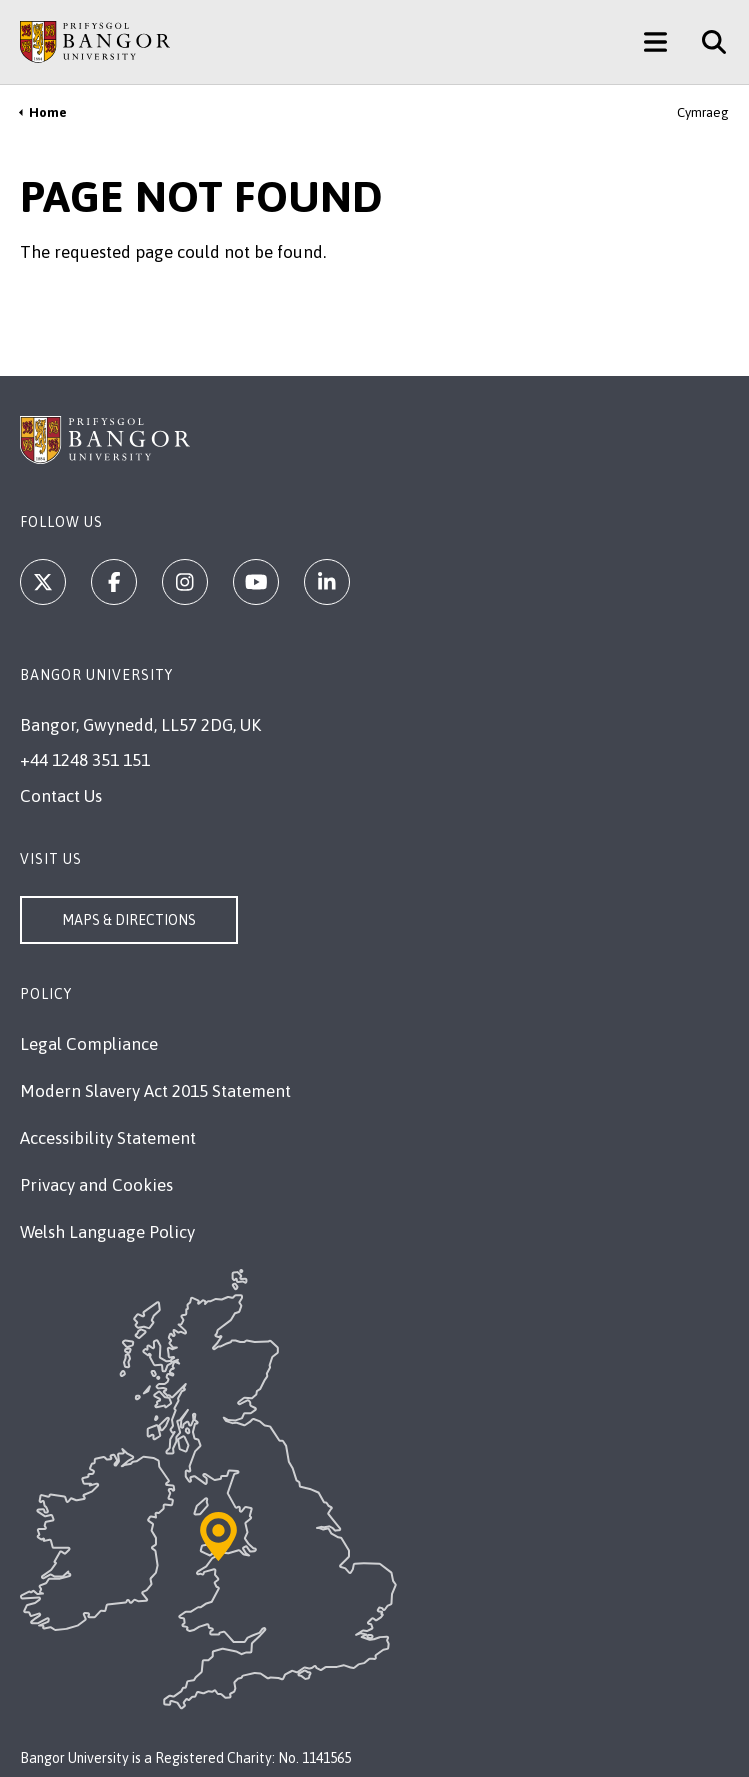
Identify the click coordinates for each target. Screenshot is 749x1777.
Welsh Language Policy (107, 1232)
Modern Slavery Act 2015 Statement (155, 1091)
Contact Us (61, 796)
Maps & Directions (129, 920)
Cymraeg (703, 112)
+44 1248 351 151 (85, 760)
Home (48, 112)
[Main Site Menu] (655, 42)
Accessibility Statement (108, 1138)
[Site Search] (706, 42)
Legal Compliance (89, 1044)
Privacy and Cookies (96, 1185)
